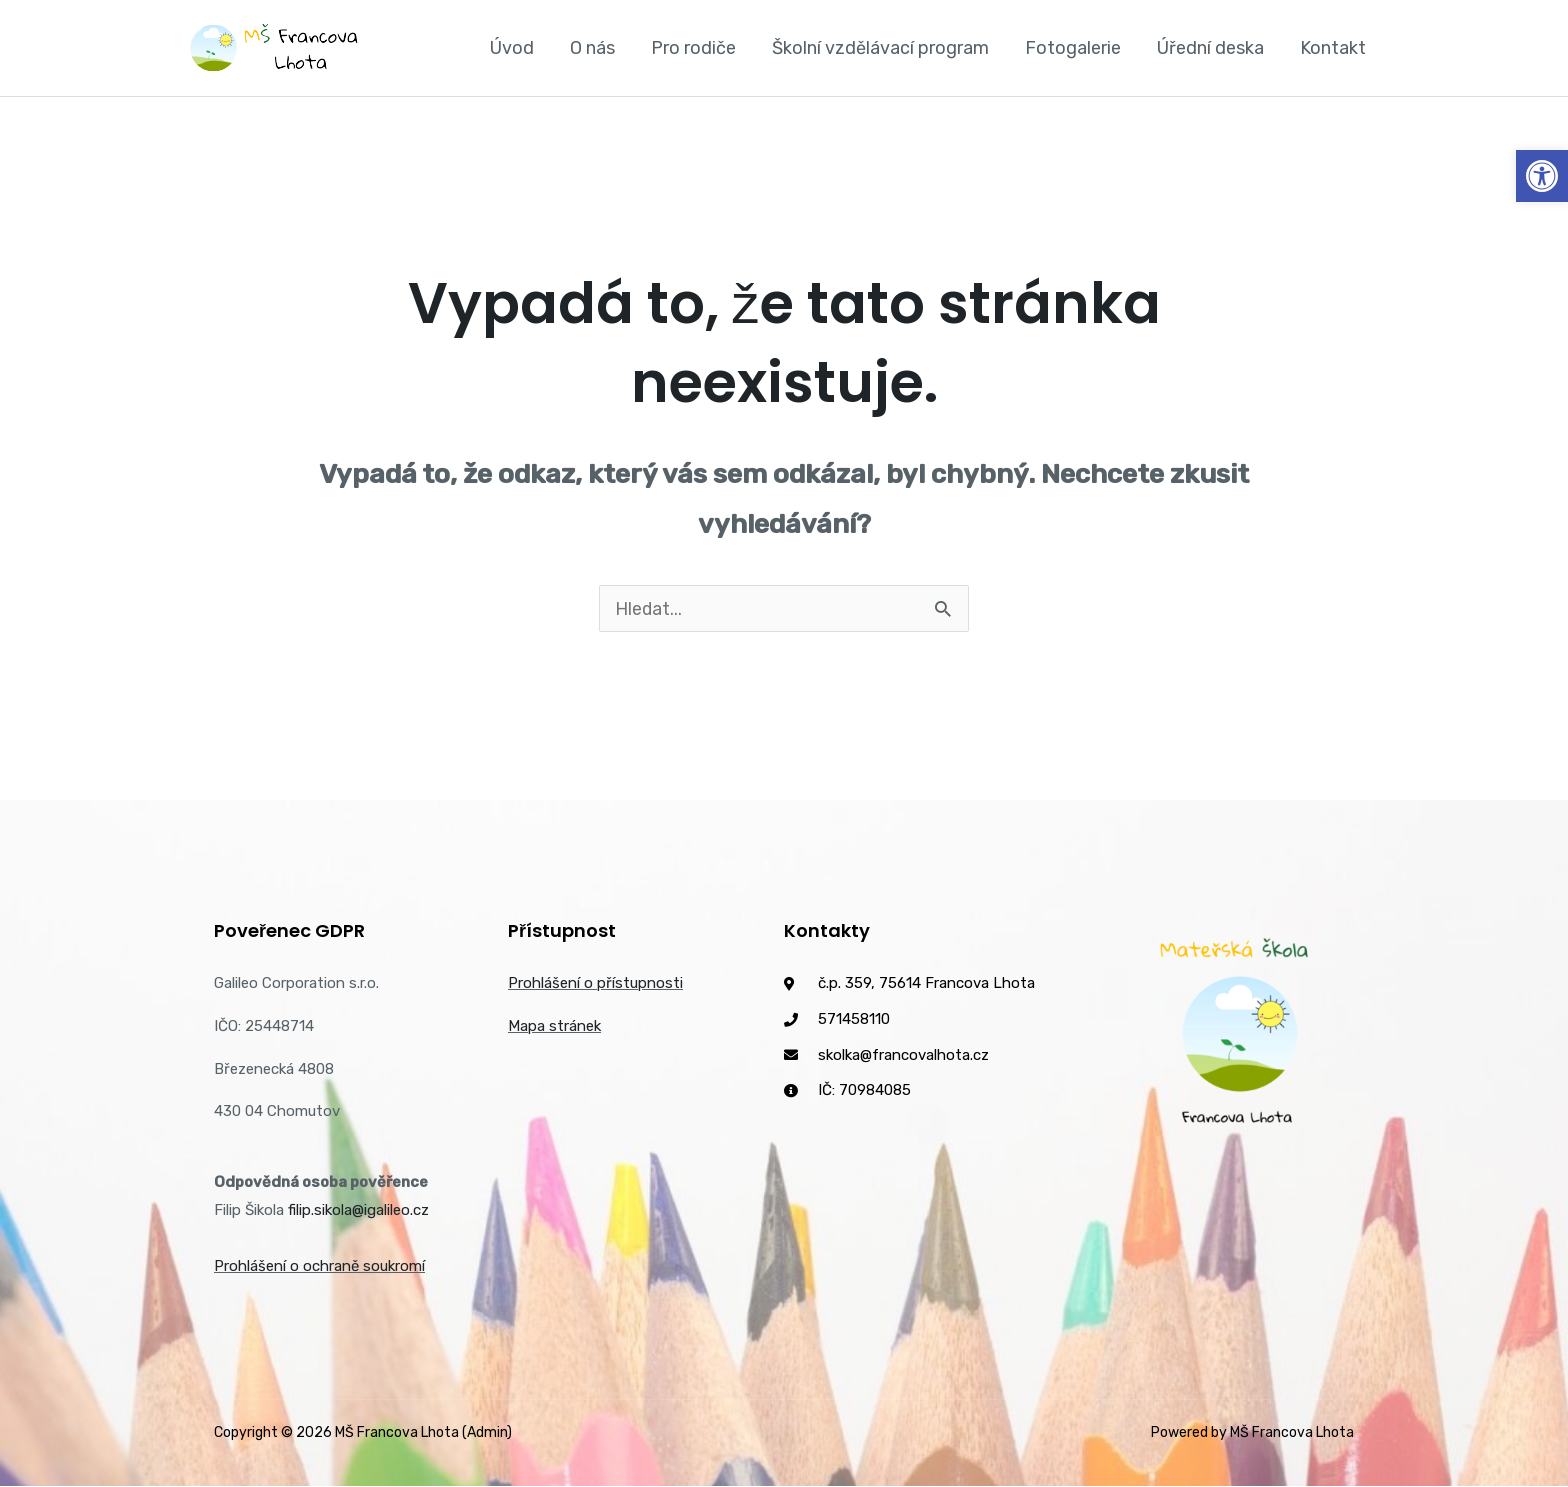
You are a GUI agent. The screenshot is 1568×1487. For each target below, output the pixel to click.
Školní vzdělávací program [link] (880, 48)
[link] (1542, 176)
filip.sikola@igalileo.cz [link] (358, 1211)
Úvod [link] (512, 48)
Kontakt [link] (1333, 48)
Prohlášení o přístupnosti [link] (595, 984)
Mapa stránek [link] (554, 1027)
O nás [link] (592, 48)
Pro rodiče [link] (693, 48)
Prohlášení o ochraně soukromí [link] (319, 1267)
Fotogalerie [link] (1073, 48)
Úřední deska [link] (1210, 48)
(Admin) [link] (487, 1433)
